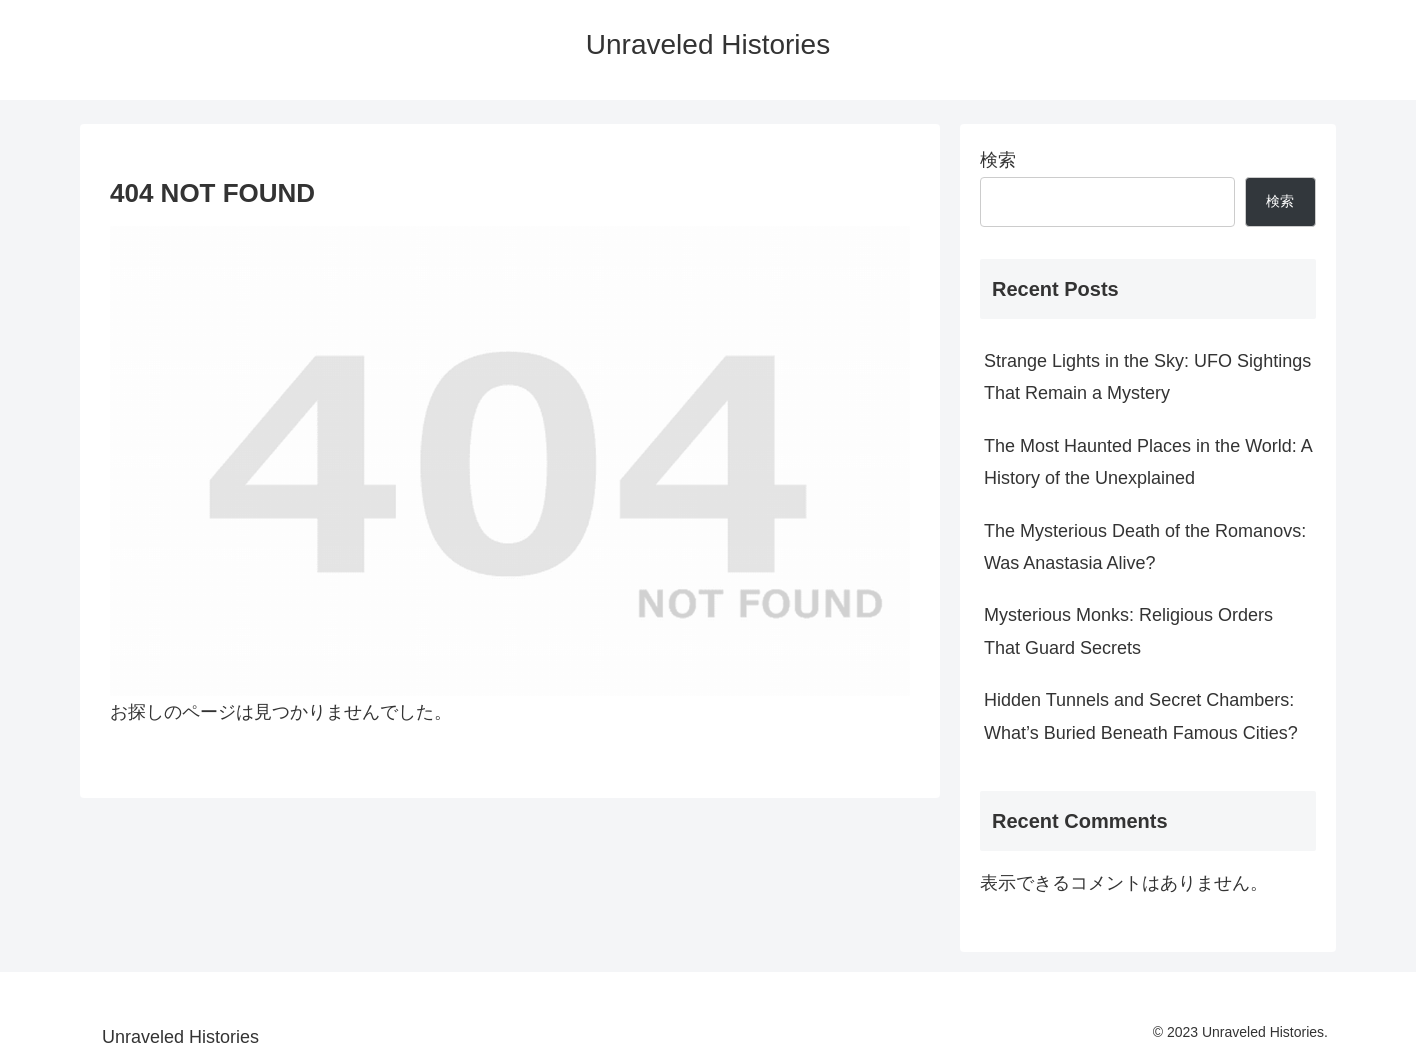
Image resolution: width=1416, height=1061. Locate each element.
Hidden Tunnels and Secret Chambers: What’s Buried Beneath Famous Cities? (1141, 716)
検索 (998, 160)
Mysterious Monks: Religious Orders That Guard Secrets (1128, 631)
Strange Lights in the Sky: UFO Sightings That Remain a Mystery (1147, 377)
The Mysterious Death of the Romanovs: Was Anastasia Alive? (1145, 547)
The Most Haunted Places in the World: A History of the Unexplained (1148, 462)
